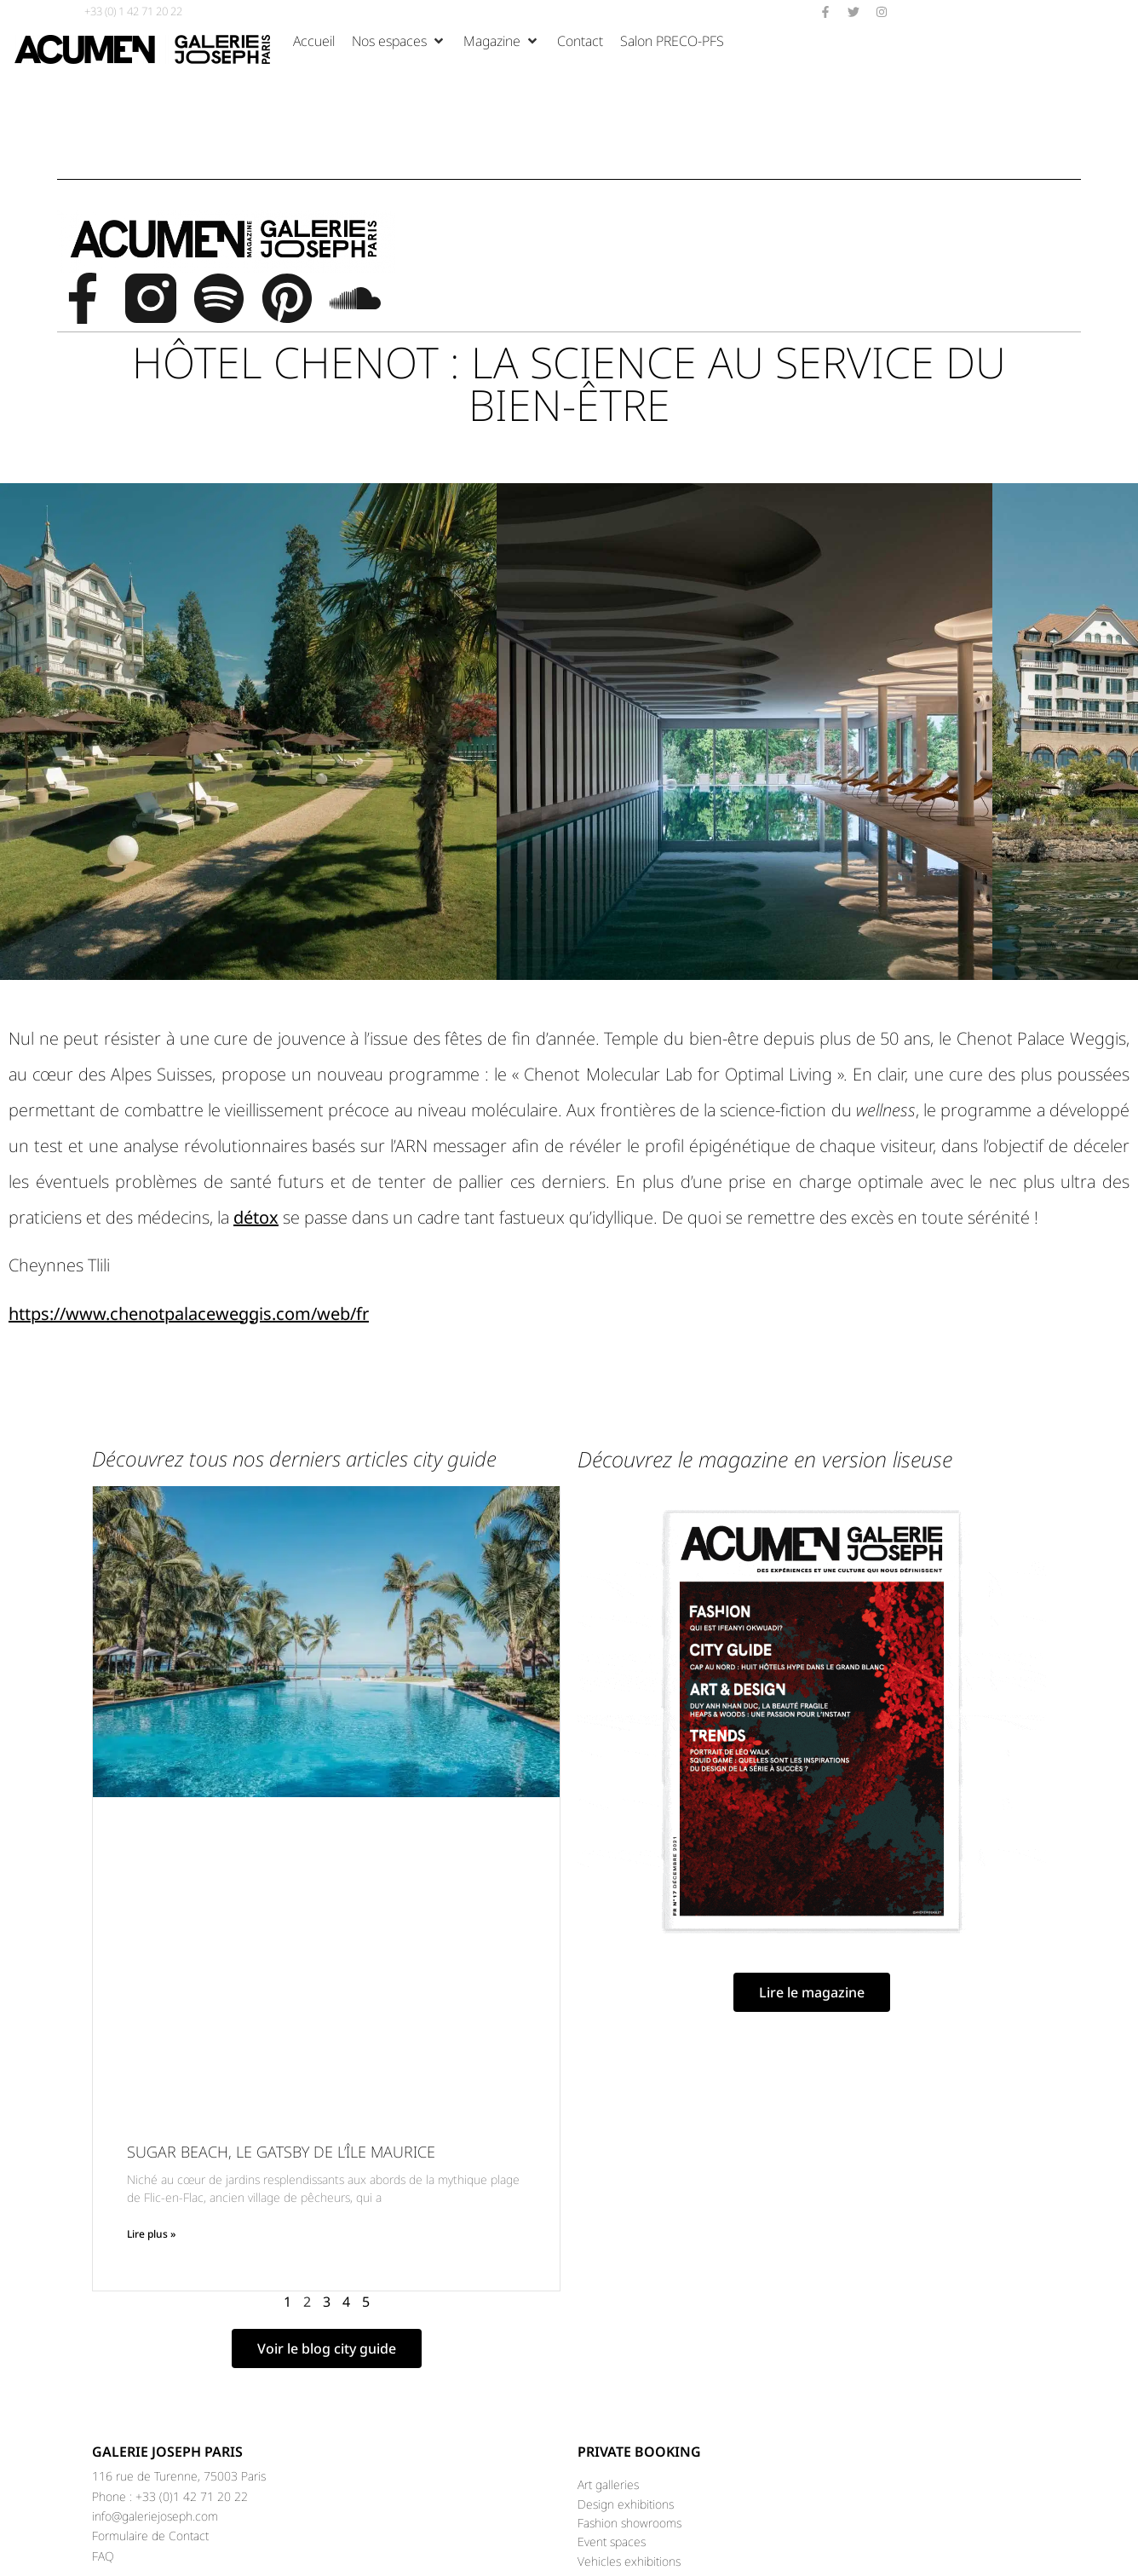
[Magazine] (502, 40)
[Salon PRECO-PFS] (672, 40)
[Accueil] (313, 40)
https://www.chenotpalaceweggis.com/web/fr (189, 1313)
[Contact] (580, 40)
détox (256, 1217)
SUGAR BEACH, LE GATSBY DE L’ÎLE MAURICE (283, 2151)
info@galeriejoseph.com (155, 2516)
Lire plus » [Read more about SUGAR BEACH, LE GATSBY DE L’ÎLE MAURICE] (151, 2234)
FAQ (103, 2556)
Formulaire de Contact (150, 2535)
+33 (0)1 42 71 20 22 (191, 2496)
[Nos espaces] (399, 40)
